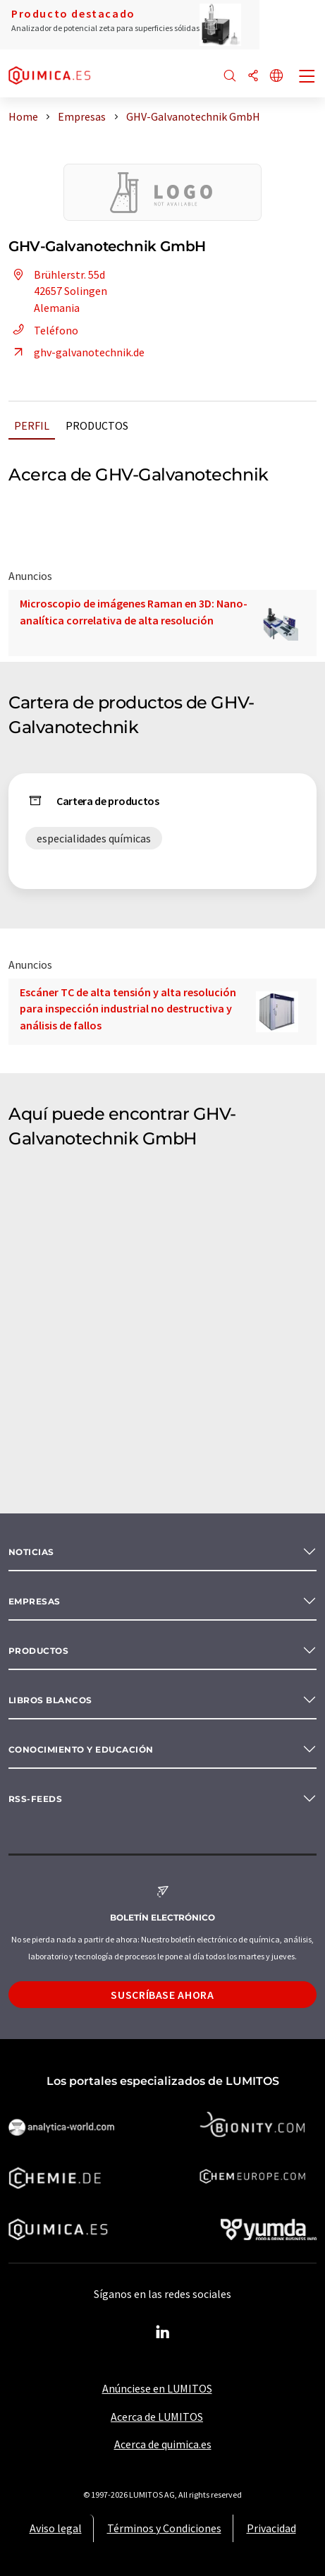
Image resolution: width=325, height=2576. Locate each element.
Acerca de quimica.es (162, 2444)
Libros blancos (50, 1700)
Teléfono (43, 330)
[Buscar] (230, 76)
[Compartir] (253, 76)
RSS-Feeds (35, 1799)
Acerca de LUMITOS (157, 2416)
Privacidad (271, 2528)
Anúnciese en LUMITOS (157, 2388)
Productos (97, 425)
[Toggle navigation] (307, 77)
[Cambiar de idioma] (276, 76)
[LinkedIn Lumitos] (163, 2333)
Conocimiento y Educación (81, 1749)
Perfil (31, 425)
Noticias (31, 1552)
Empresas (34, 1601)
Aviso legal (56, 2528)
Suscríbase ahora (162, 1995)
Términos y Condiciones (164, 2528)
